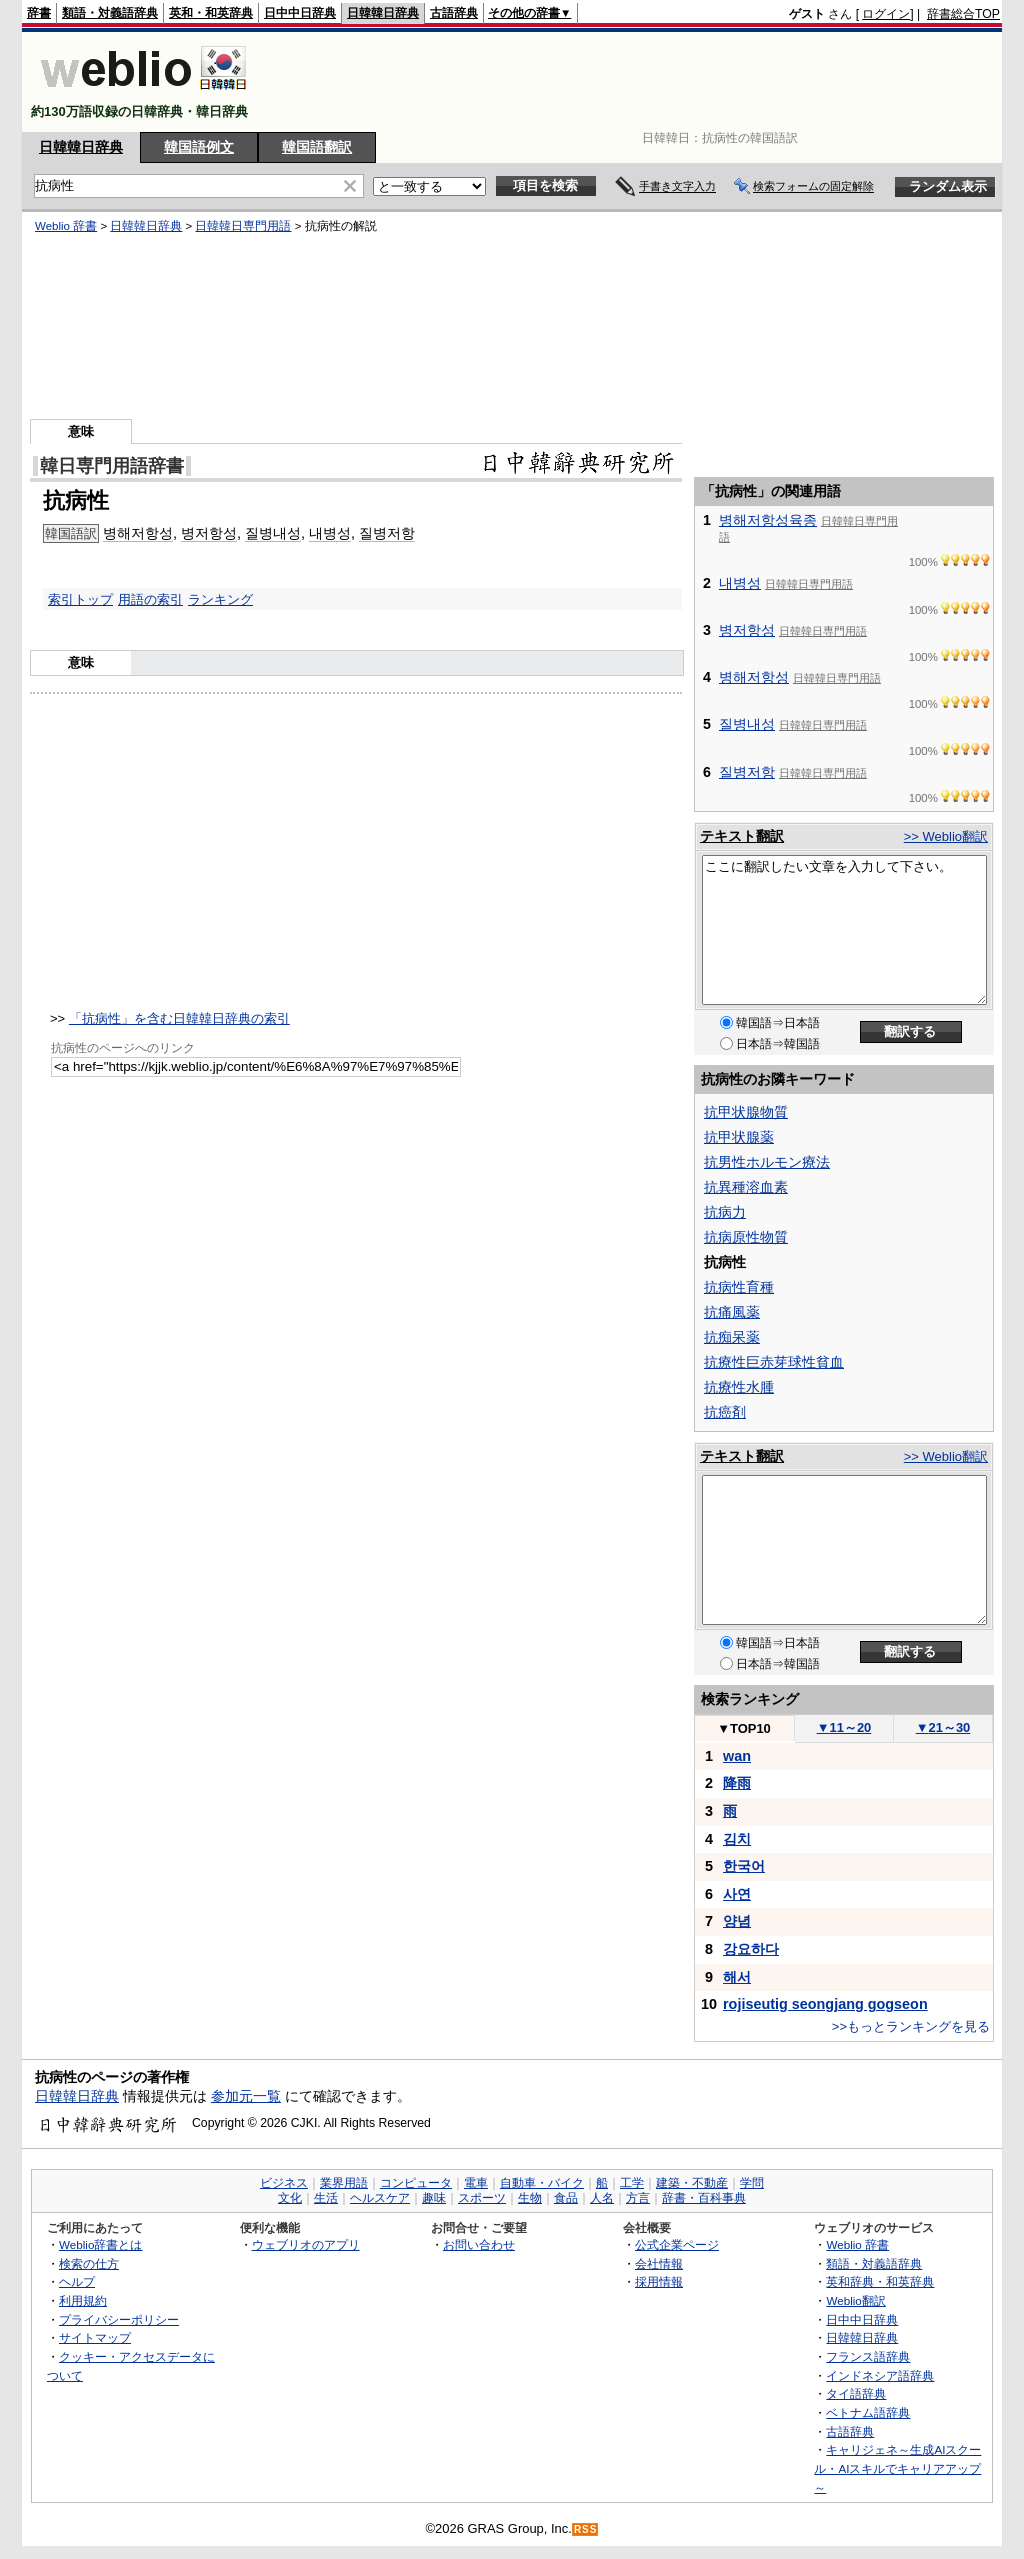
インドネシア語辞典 (880, 2375)
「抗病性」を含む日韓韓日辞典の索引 (179, 1018)
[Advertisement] (636, 82)
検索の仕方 (89, 2263)
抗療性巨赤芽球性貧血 (774, 1362)
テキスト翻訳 (742, 836)
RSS (586, 2529)
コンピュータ (416, 2183)
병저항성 (209, 533)
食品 (566, 2198)
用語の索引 (150, 599)
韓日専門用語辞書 (112, 466)
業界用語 (344, 2183)
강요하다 (751, 1949)
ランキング (220, 599)
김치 (737, 1839)
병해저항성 (138, 533)
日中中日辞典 (300, 13)
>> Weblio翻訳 (946, 836)
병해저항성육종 (768, 520)
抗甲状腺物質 (746, 1112)
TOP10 (744, 1728)
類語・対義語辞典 (110, 13)
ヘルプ (77, 2281)
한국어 (744, 1866)
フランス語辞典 (868, 2356)
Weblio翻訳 (855, 2300)
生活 (326, 2198)
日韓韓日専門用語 (243, 226)
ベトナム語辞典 (868, 2412)
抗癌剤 (725, 1412)
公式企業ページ (677, 2244)
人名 (602, 2198)
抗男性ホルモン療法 (767, 1162)
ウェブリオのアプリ (306, 2244)
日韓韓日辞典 (383, 13)
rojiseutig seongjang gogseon (825, 2004)
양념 (737, 1921)
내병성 (330, 533)
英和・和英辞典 (211, 13)
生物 (530, 2198)
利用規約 (83, 2300)
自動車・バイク (542, 2183)
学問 (752, 2183)
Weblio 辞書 (66, 226)
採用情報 (659, 2281)
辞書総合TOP (963, 14)
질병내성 (273, 533)
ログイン (886, 14)
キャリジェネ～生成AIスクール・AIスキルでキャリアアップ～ (897, 2468)
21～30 (943, 1727)
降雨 (737, 1783)
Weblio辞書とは (100, 2244)
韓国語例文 (199, 147)
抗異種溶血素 (746, 1187)
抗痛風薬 (732, 1312)
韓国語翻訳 (317, 147)
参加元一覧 (246, 2096)
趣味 (434, 2198)
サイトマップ (95, 2337)
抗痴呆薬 (732, 1337)
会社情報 (659, 2263)
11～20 (844, 1727)
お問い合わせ (479, 2244)
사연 (737, 1894)
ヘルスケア (380, 2198)
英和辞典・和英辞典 (880, 2281)
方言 (638, 2198)
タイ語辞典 (856, 2393)
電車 (476, 2183)
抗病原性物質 (746, 1237)
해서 (737, 1977)
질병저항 (387, 533)
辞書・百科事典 (704, 2198)
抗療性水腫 (739, 1387)
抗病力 (725, 1212)
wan (737, 1756)
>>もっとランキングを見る (911, 2026)
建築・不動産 (692, 2183)
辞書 (39, 13)
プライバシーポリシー (119, 2319)
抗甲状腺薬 (739, 1137)
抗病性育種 (739, 1287)
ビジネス (284, 2183)
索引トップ (80, 599)
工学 (632, 2183)
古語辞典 (454, 13)
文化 (290, 2198)
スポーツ (482, 2198)
